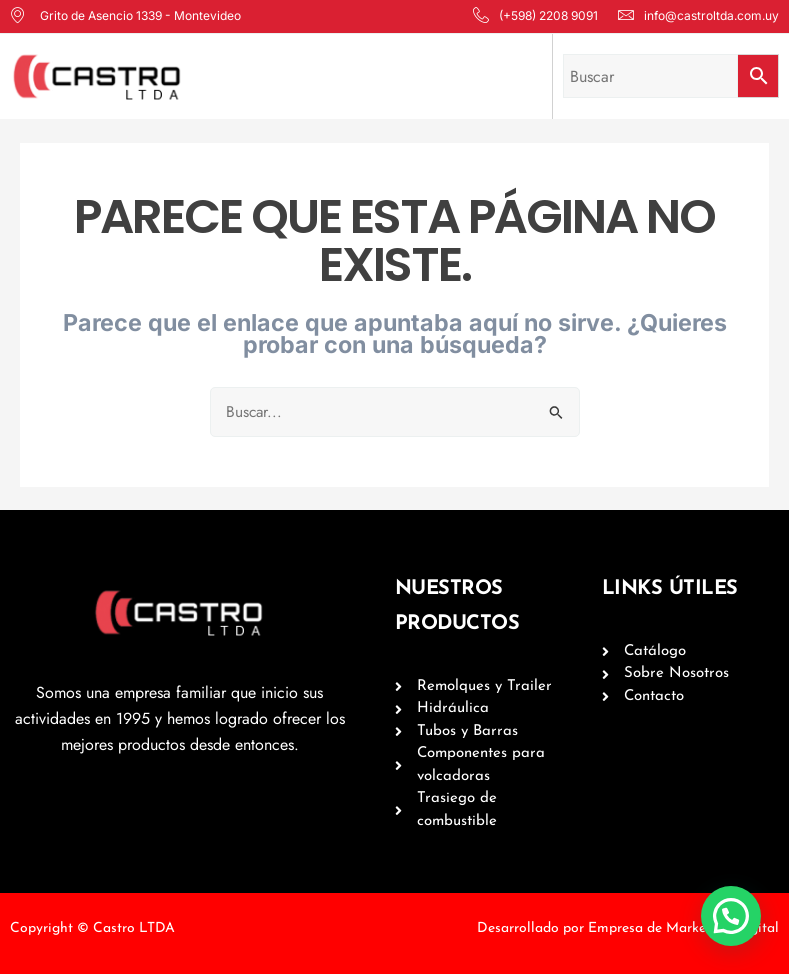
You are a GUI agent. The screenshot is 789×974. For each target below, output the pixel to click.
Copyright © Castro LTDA (92, 928)
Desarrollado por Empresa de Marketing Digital (628, 928)
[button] (737, 933)
